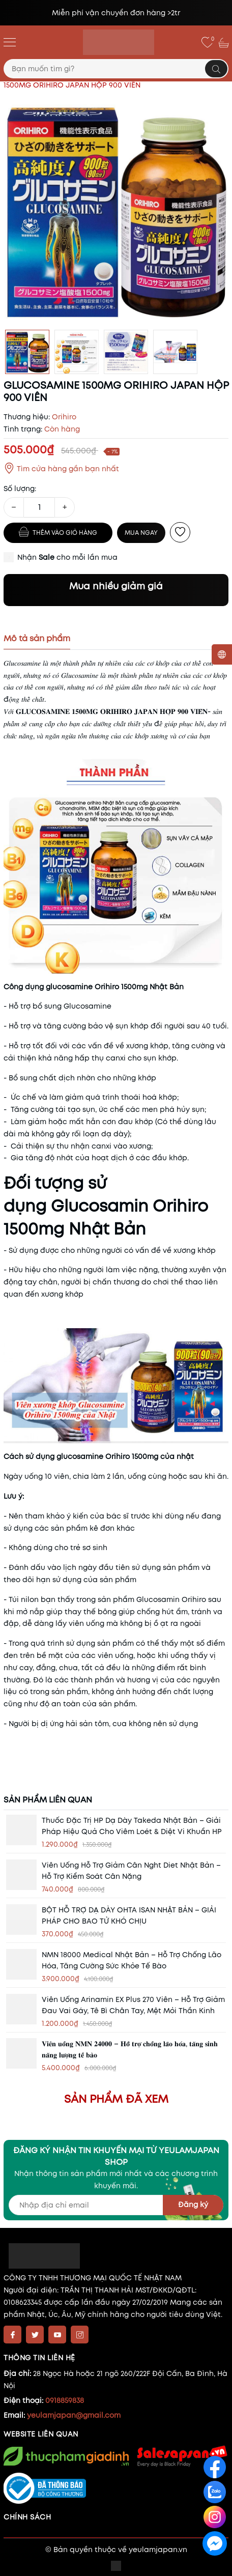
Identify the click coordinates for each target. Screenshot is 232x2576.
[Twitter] (35, 2334)
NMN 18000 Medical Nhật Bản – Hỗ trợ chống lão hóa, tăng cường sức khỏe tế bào (131, 1960)
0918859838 (64, 2400)
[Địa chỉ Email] (116, 2205)
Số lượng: (20, 488)
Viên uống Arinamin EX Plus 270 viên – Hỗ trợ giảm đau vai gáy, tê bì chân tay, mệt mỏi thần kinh (133, 2005)
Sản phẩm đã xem (116, 2098)
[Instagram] (80, 2334)
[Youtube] (57, 2334)
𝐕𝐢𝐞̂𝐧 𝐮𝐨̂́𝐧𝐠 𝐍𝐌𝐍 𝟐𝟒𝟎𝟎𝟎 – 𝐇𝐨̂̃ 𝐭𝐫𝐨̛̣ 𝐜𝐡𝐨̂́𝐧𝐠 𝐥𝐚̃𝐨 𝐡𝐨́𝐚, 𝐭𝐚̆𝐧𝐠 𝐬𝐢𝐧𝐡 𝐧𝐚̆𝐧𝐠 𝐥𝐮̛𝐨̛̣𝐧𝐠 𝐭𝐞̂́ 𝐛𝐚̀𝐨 (130, 2049)
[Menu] (10, 42)
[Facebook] (12, 2334)
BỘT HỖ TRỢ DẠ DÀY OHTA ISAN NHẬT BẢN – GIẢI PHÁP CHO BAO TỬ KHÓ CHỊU (129, 1915)
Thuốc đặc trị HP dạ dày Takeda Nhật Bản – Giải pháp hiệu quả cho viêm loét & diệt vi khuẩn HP (132, 1826)
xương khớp (194, 1250)
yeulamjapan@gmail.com (74, 2415)
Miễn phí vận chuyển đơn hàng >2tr (116, 13)
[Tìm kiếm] (216, 68)
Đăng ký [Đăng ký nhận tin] (193, 2204)
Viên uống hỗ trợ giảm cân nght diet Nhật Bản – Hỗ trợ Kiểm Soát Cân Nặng (131, 1870)
